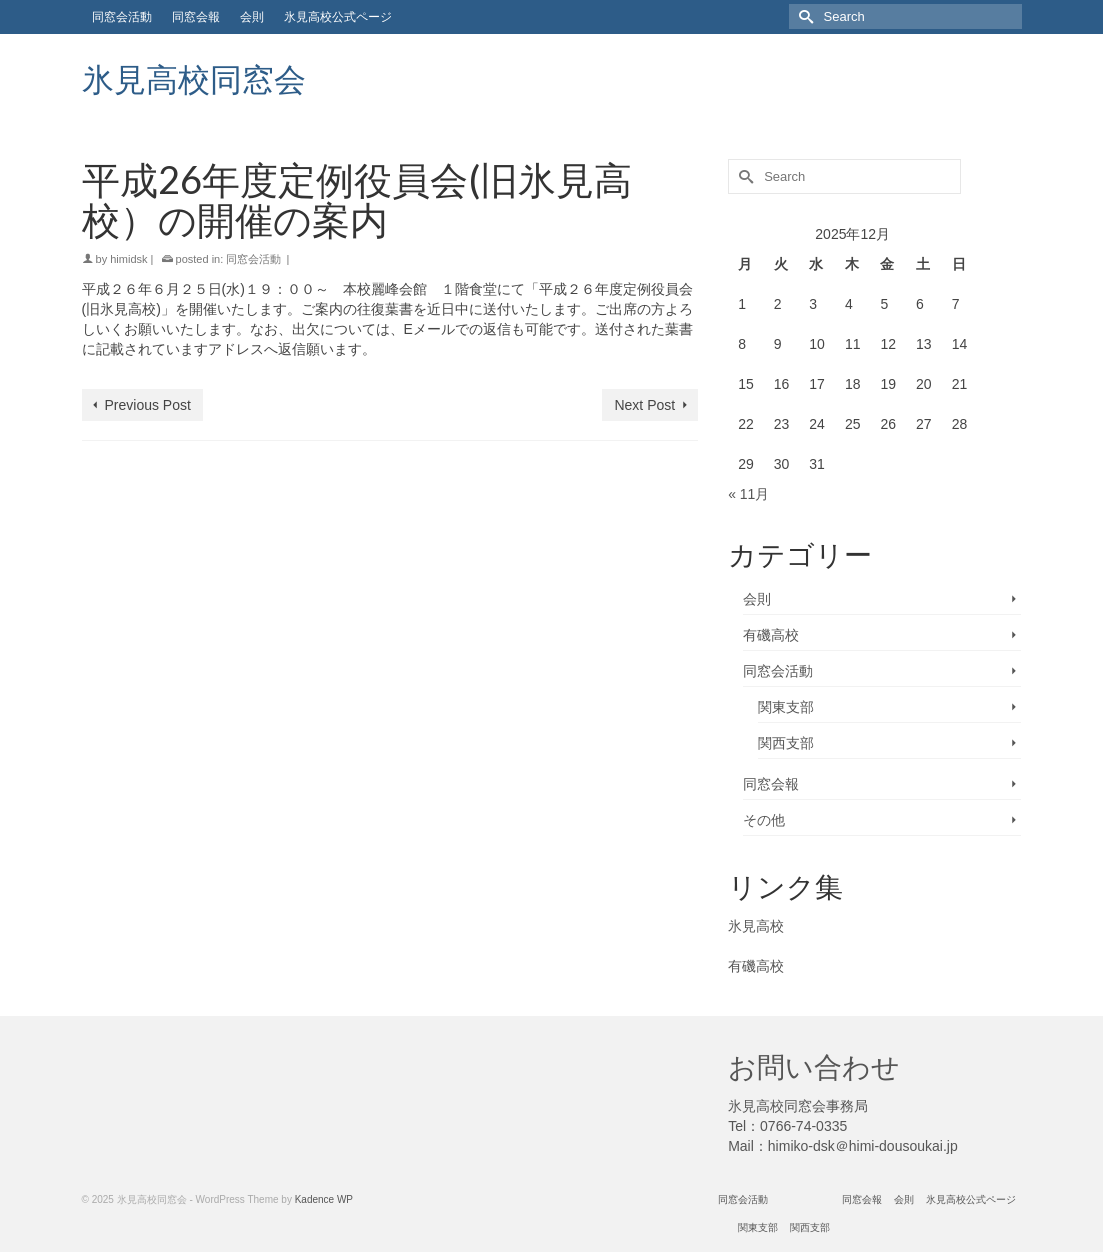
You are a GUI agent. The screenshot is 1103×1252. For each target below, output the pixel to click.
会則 (757, 599)
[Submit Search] (804, 16)
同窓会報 (771, 784)
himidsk (128, 259)
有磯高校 (771, 635)
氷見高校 (756, 926)
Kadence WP (324, 1199)
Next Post (644, 405)
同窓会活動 (253, 259)
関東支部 (786, 707)
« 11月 (748, 494)
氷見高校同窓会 (194, 78)
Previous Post (148, 405)
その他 (764, 820)
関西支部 (786, 743)
